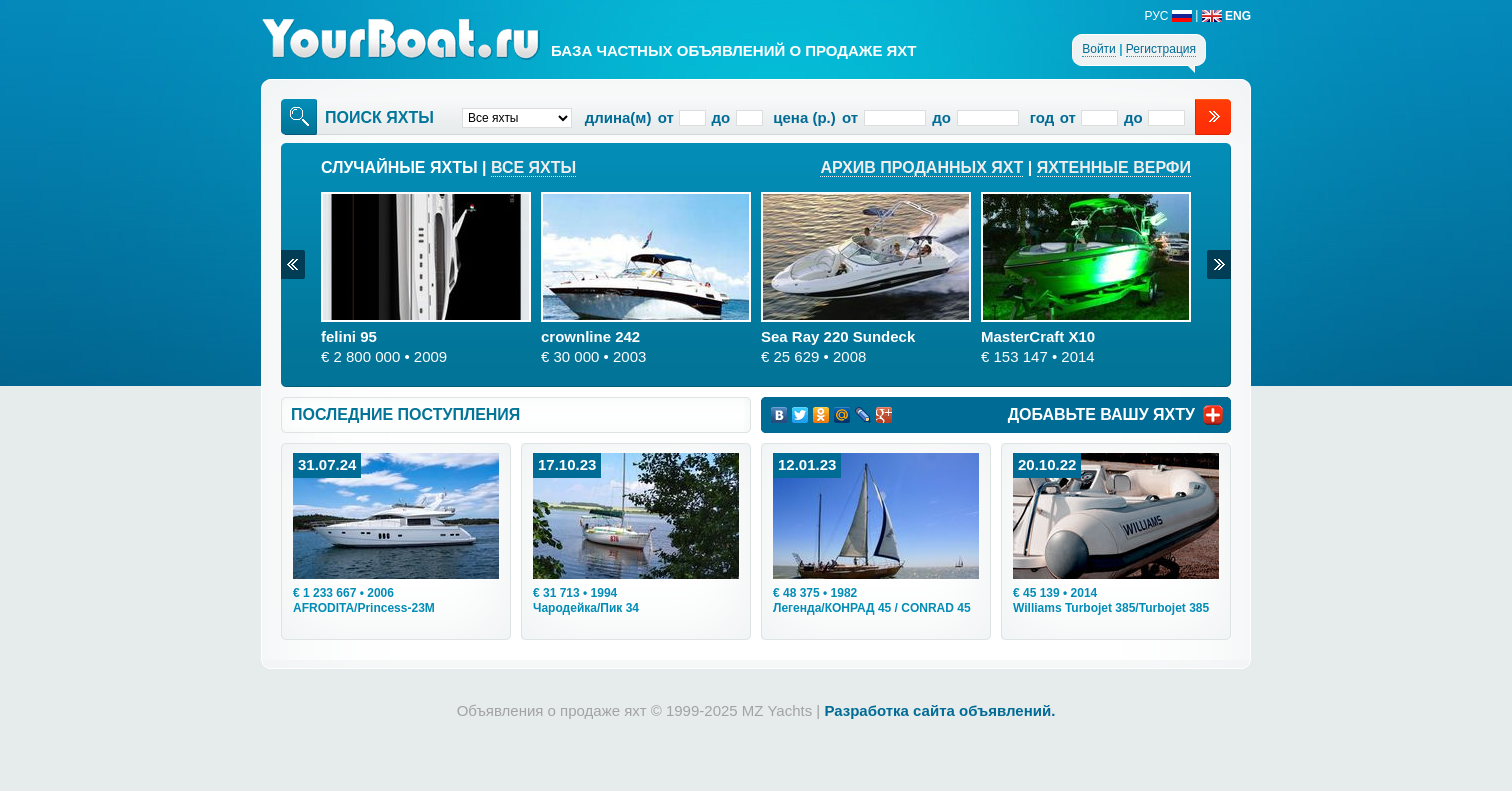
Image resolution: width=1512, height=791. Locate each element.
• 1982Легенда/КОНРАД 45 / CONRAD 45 (872, 600)
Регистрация (1161, 49)
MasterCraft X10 (1038, 336)
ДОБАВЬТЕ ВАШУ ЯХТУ (1101, 414)
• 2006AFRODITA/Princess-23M (364, 600)
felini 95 (349, 336)
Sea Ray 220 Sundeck (838, 336)
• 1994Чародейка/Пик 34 (586, 600)
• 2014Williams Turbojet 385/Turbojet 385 (1111, 600)
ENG (1226, 16)
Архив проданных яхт (921, 167)
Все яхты (533, 167)
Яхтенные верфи (1114, 167)
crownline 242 (590, 336)
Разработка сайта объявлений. (939, 710)
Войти (1099, 49)
